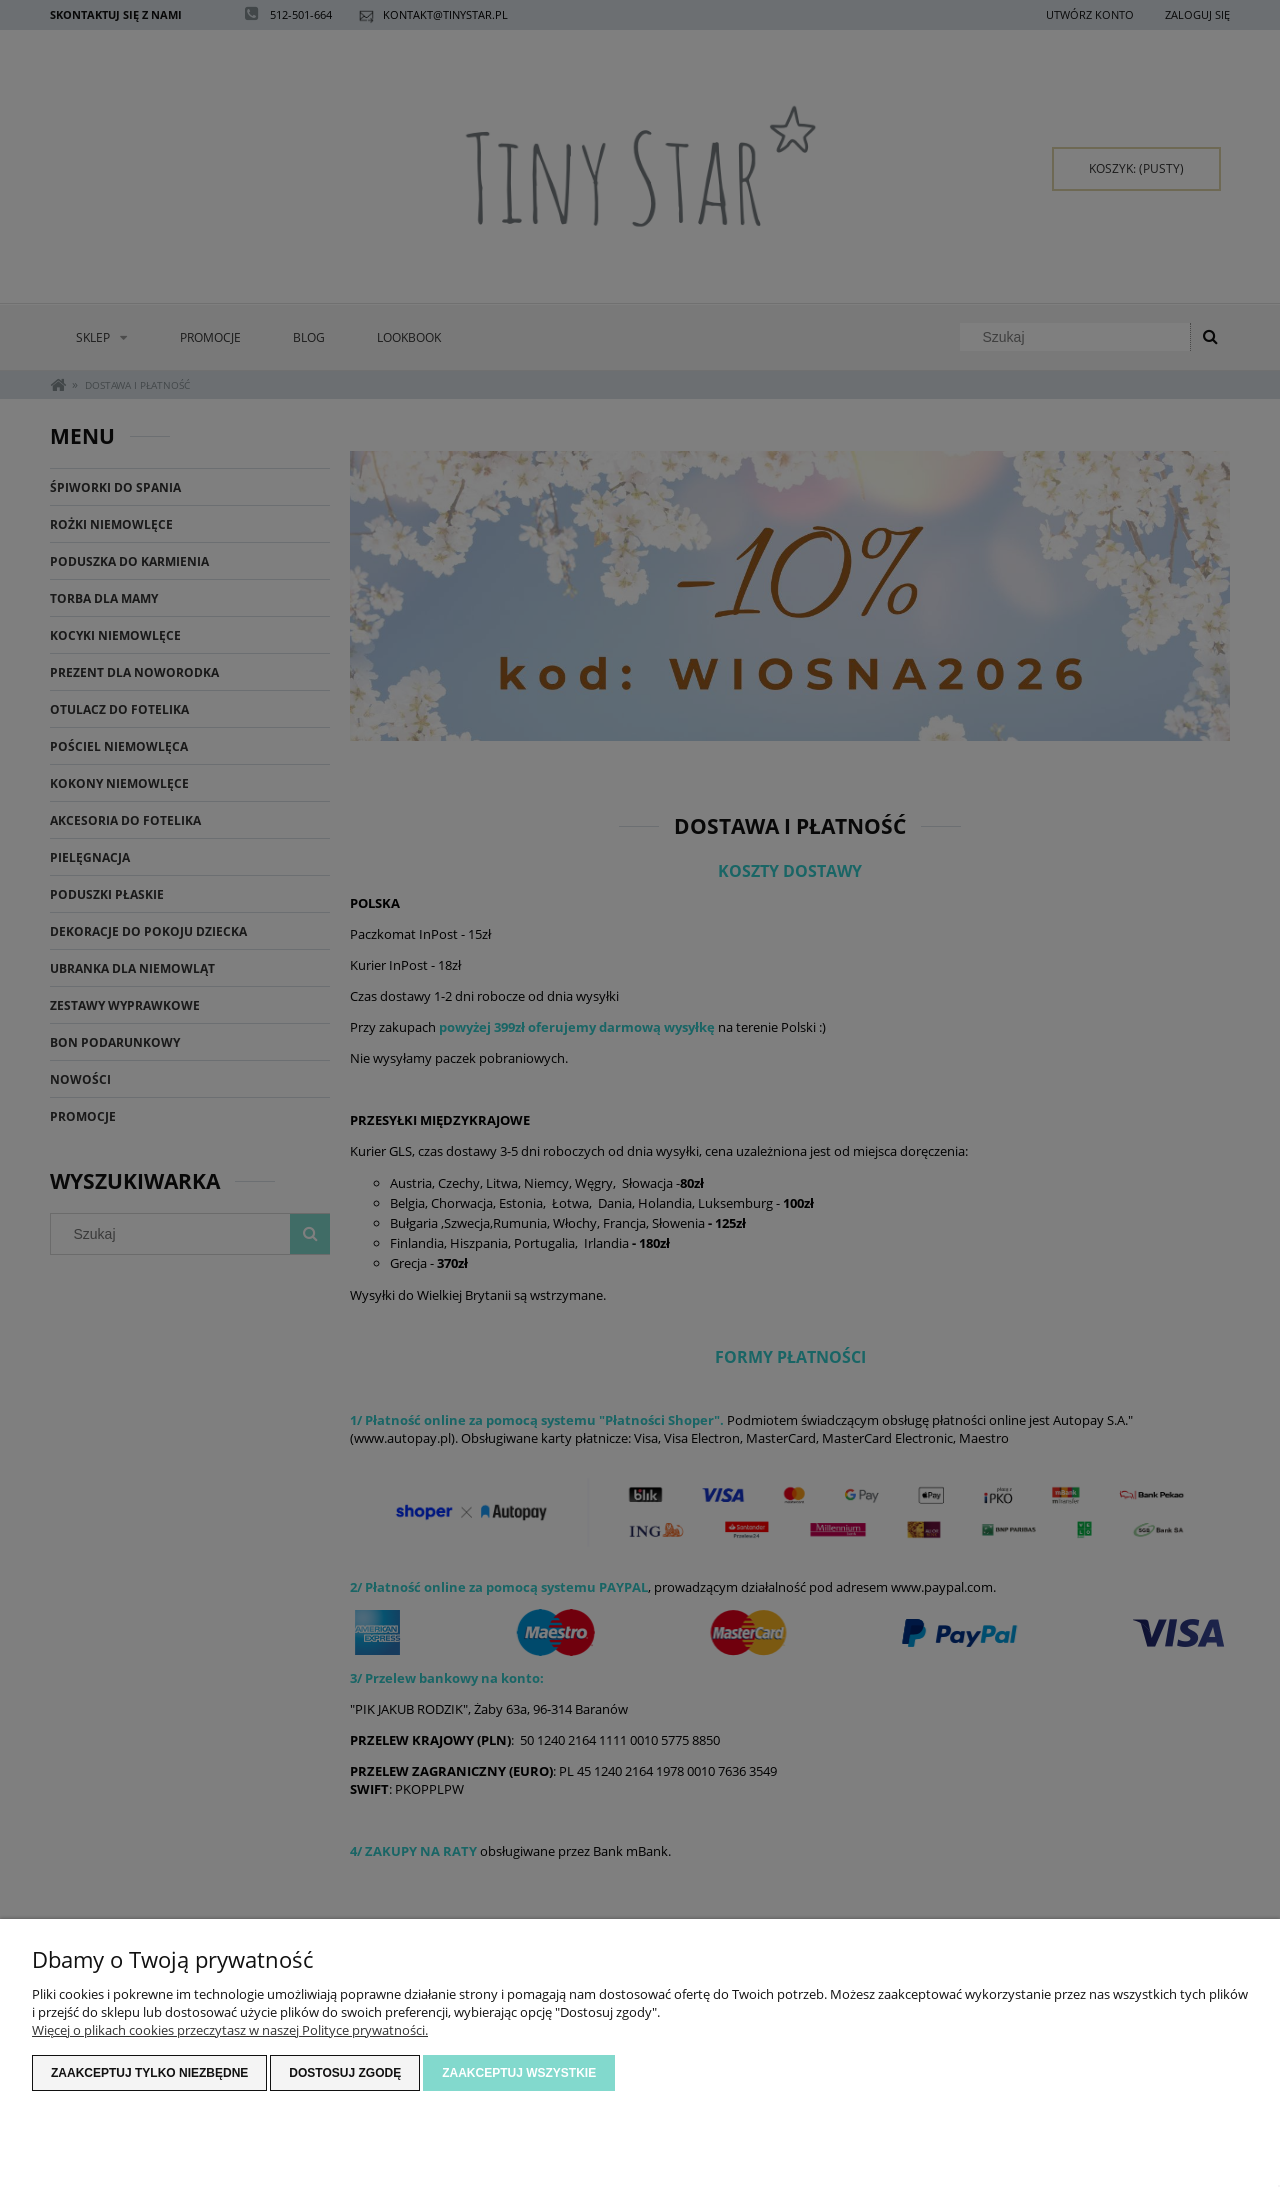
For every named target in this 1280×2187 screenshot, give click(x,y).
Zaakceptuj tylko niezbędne (149, 2073)
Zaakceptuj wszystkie (519, 2073)
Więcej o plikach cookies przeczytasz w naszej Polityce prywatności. (230, 2030)
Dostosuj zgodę (345, 2073)
